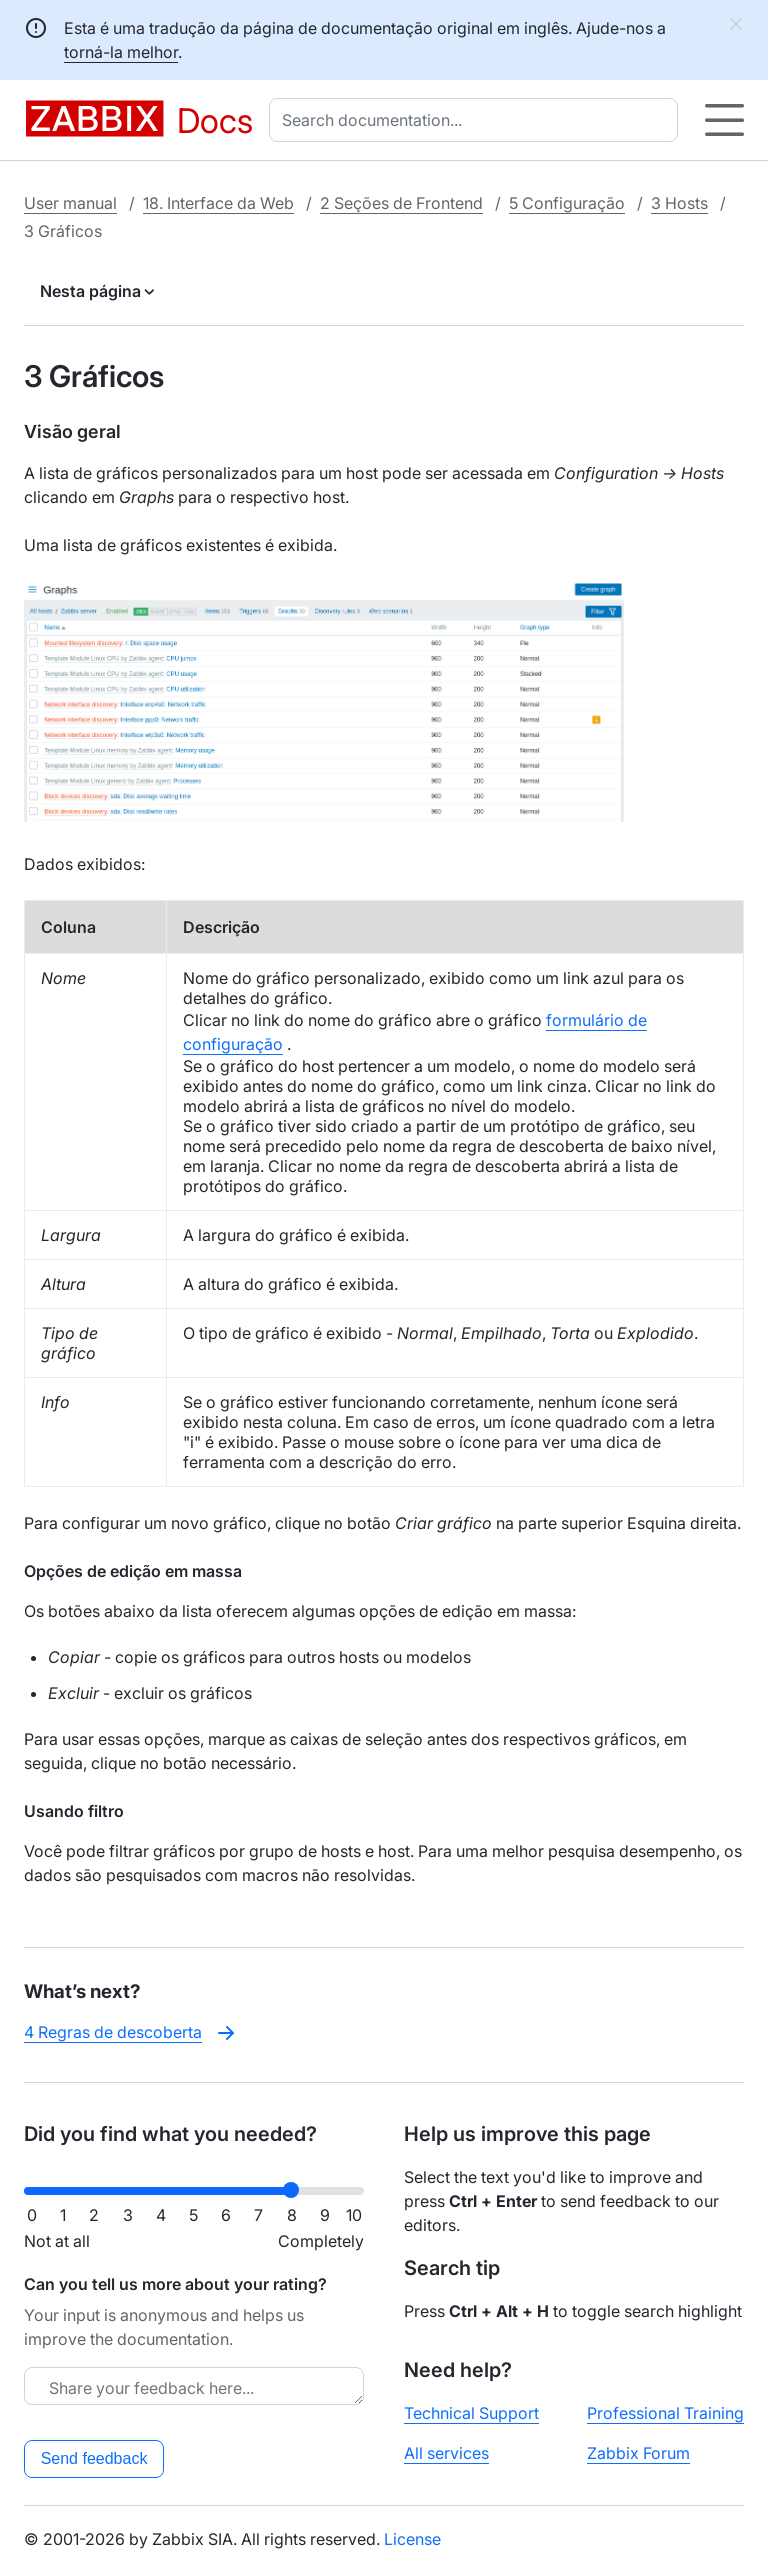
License (412, 2539)
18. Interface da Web (218, 203)
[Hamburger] (724, 120)
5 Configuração (567, 203)
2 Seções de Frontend (401, 203)
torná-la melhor (121, 52)
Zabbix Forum (638, 2453)
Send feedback (94, 2458)
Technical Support (471, 2413)
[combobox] (477, 120)
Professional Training (665, 2413)
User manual (70, 203)
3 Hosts (679, 203)
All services (446, 2453)
